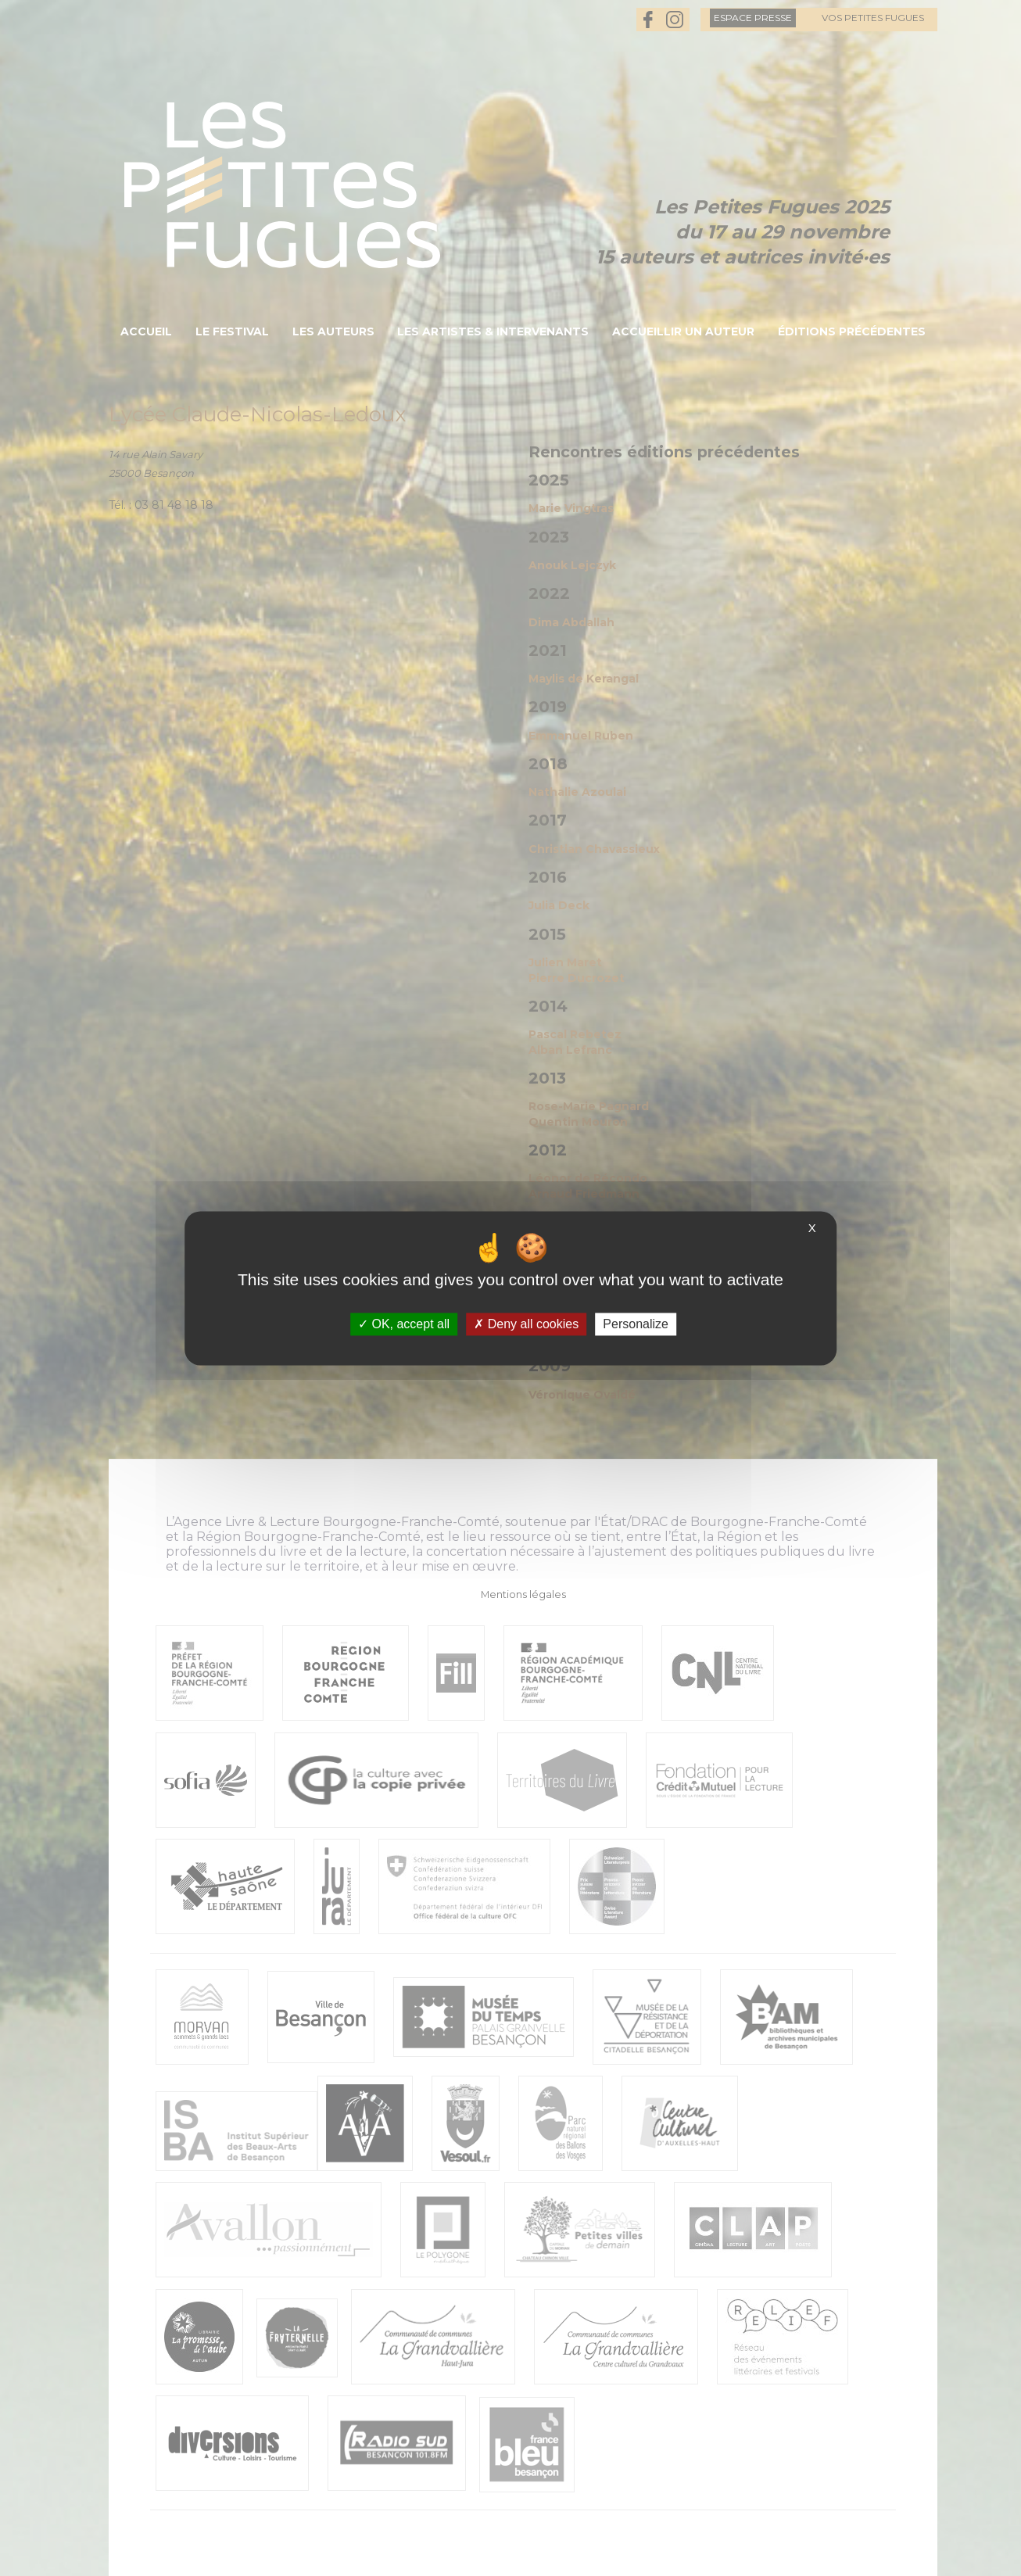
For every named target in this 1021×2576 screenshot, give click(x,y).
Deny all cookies (526, 1324)
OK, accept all (404, 1324)
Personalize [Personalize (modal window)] (635, 1324)
